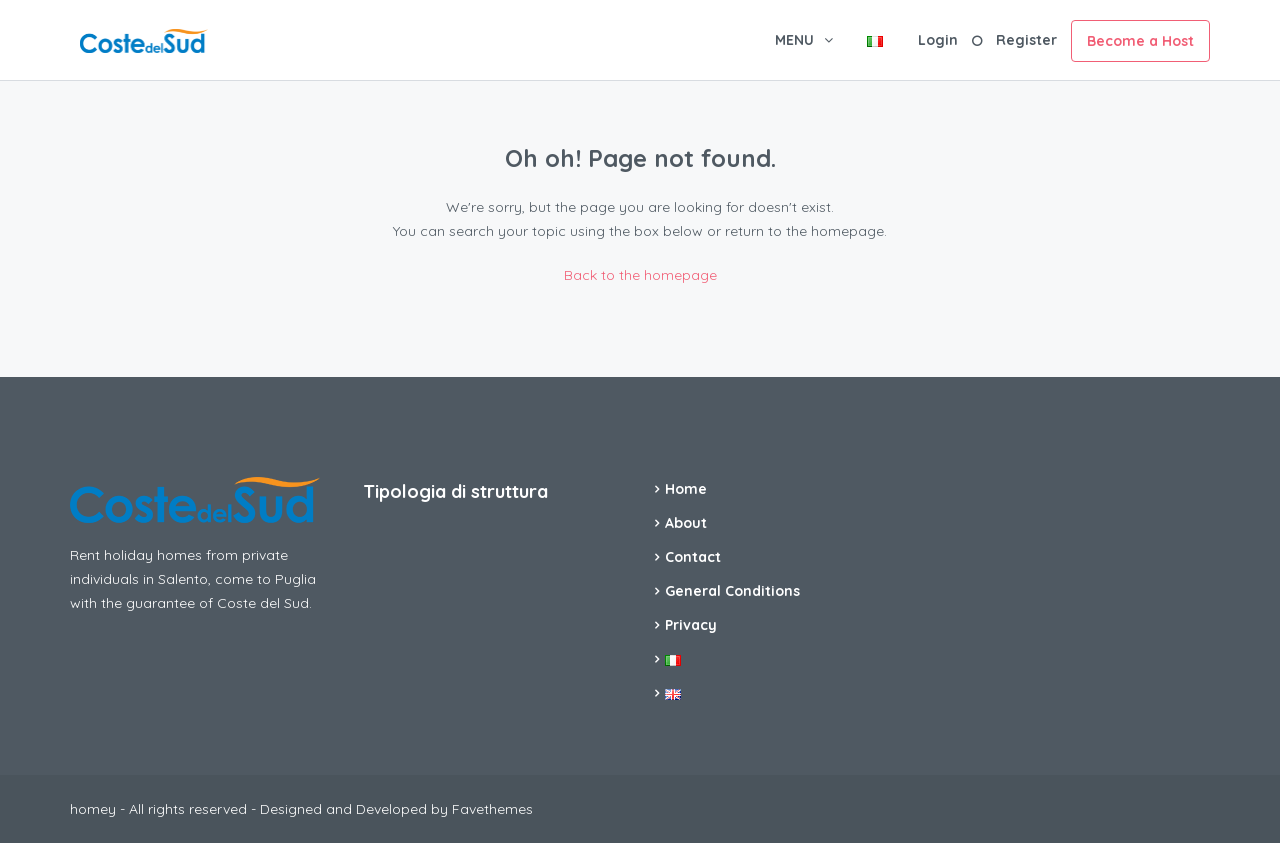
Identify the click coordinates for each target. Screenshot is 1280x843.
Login (938, 40)
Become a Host (1140, 41)
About (686, 523)
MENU (794, 40)
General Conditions (732, 591)
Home (686, 489)
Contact (693, 557)
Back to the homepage (640, 275)
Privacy (691, 625)
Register (1026, 40)
